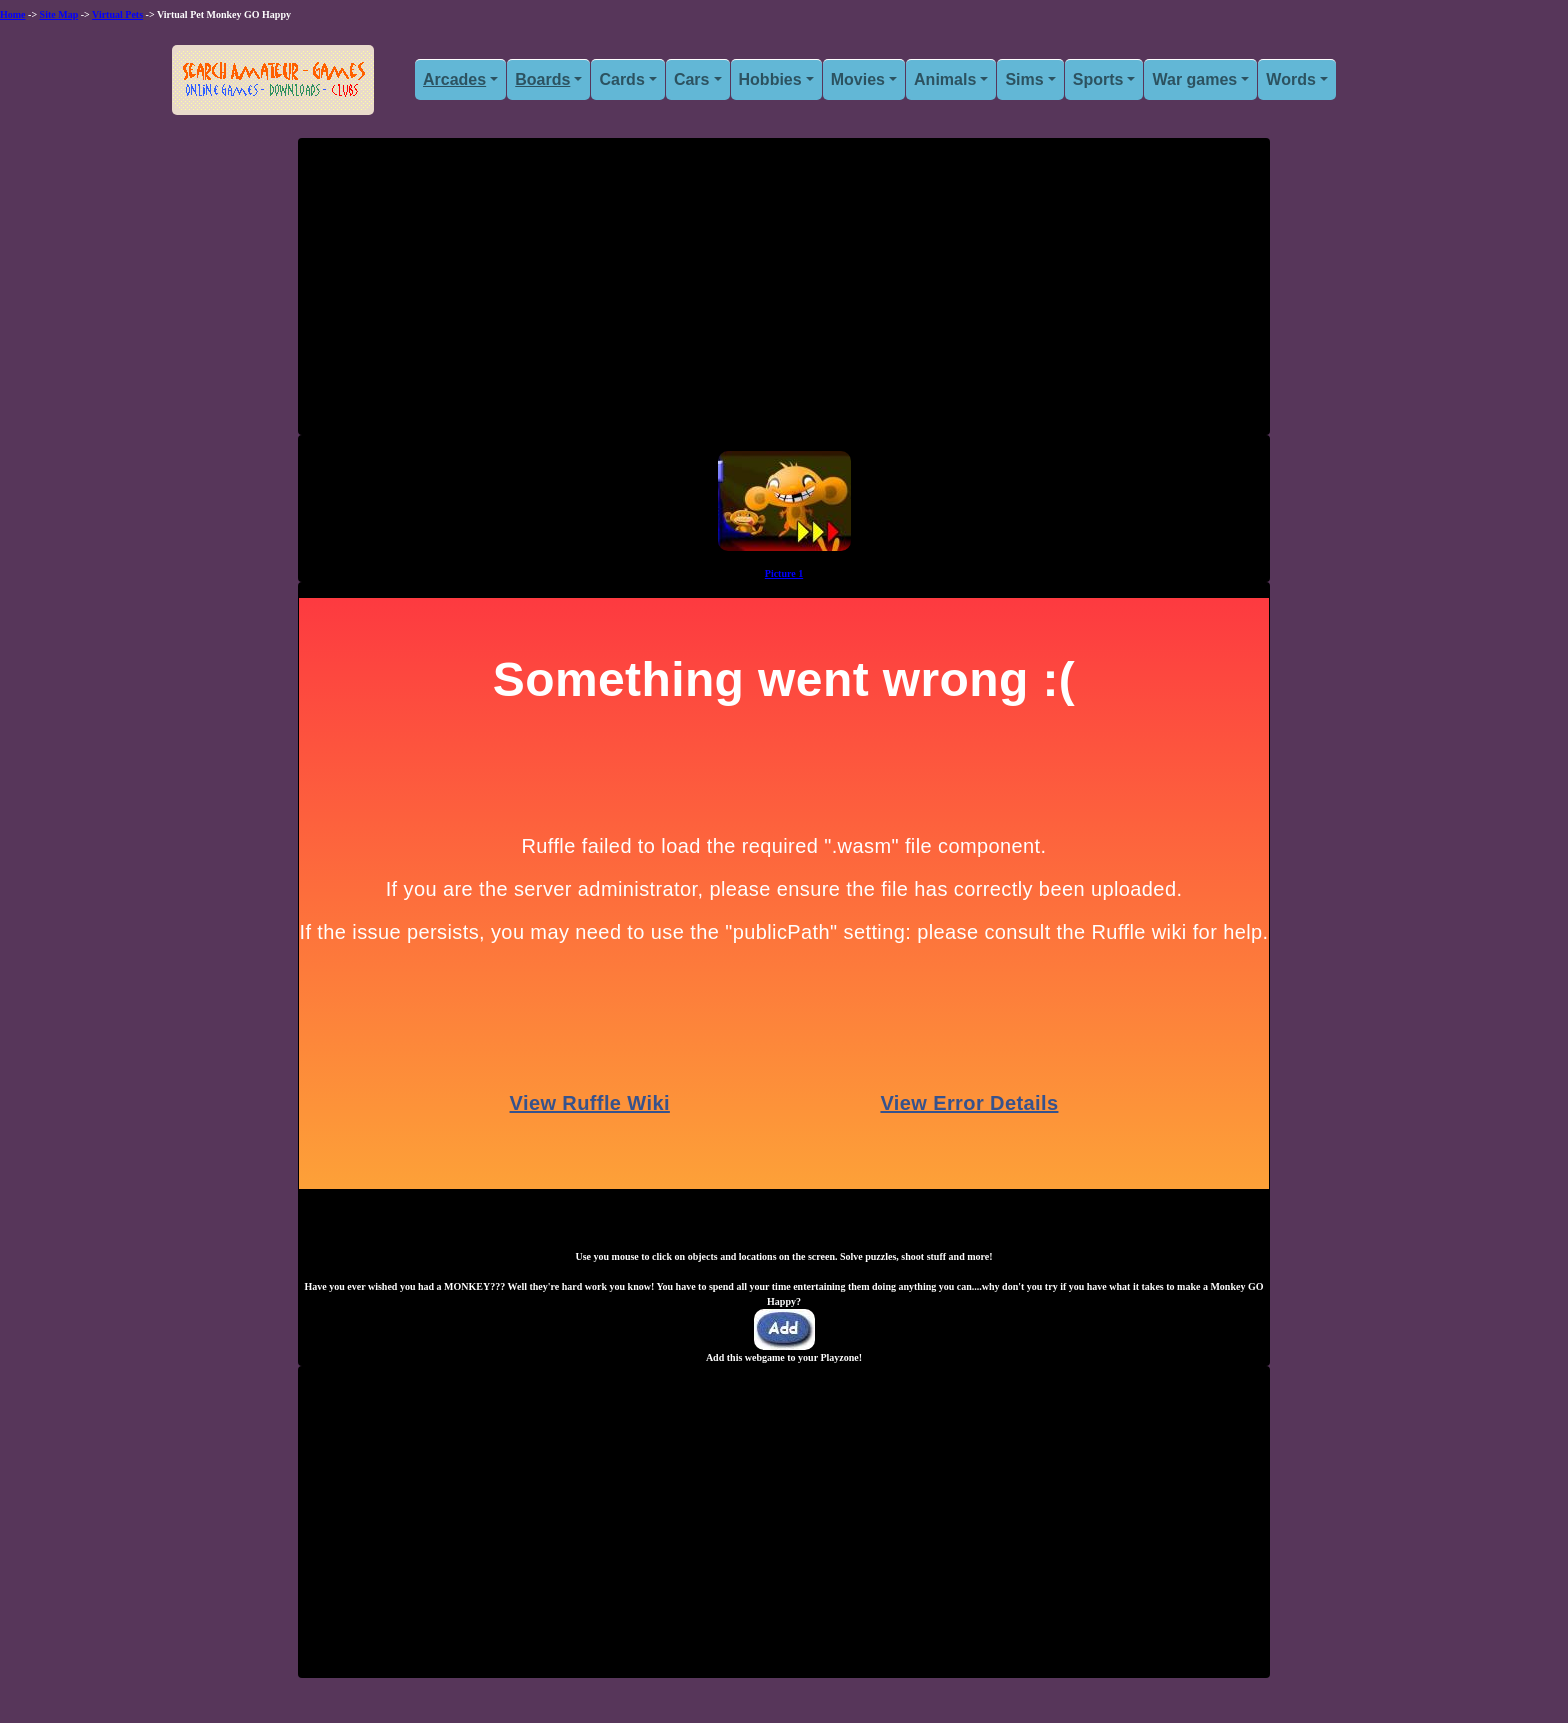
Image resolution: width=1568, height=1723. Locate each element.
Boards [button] (542, 79)
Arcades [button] (454, 79)
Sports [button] (1098, 79)
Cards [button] (621, 79)
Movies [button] (858, 79)
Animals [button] (945, 79)
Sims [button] (1024, 79)
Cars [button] (692, 79)
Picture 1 (784, 573)
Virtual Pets (117, 14)
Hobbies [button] (770, 79)
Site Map (59, 14)
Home (13, 14)
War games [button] (1194, 79)
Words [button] (1290, 79)
